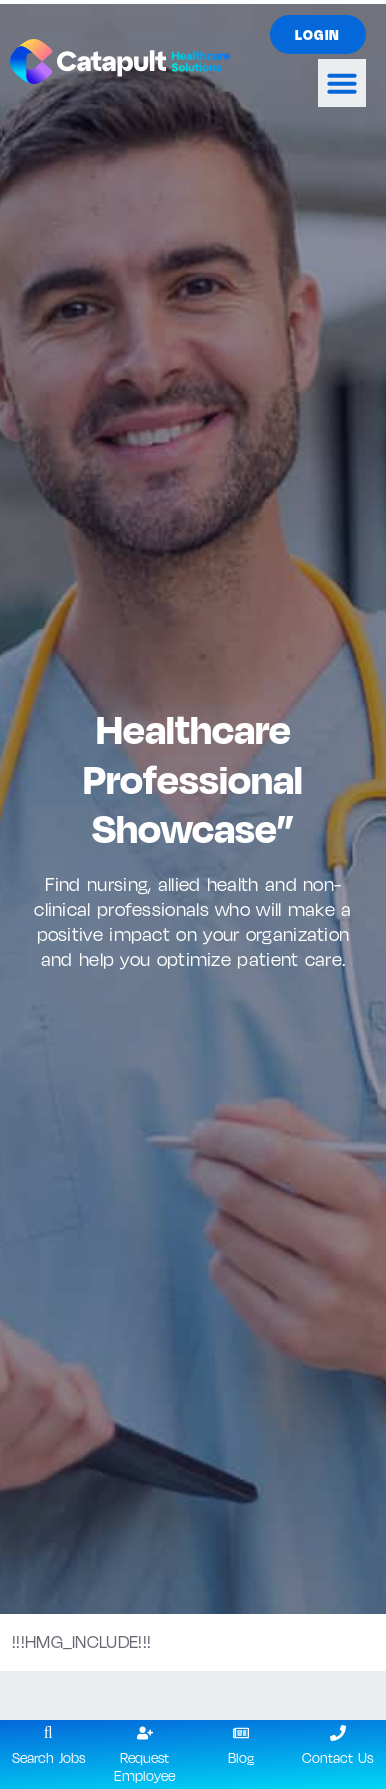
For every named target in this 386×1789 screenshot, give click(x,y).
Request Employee (144, 1766)
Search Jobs (48, 1757)
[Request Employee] (145, 1733)
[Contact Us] (338, 1733)
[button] (342, 83)
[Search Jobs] (48, 1733)
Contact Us (337, 1757)
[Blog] (241, 1733)
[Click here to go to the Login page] (318, 34)
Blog (241, 1757)
